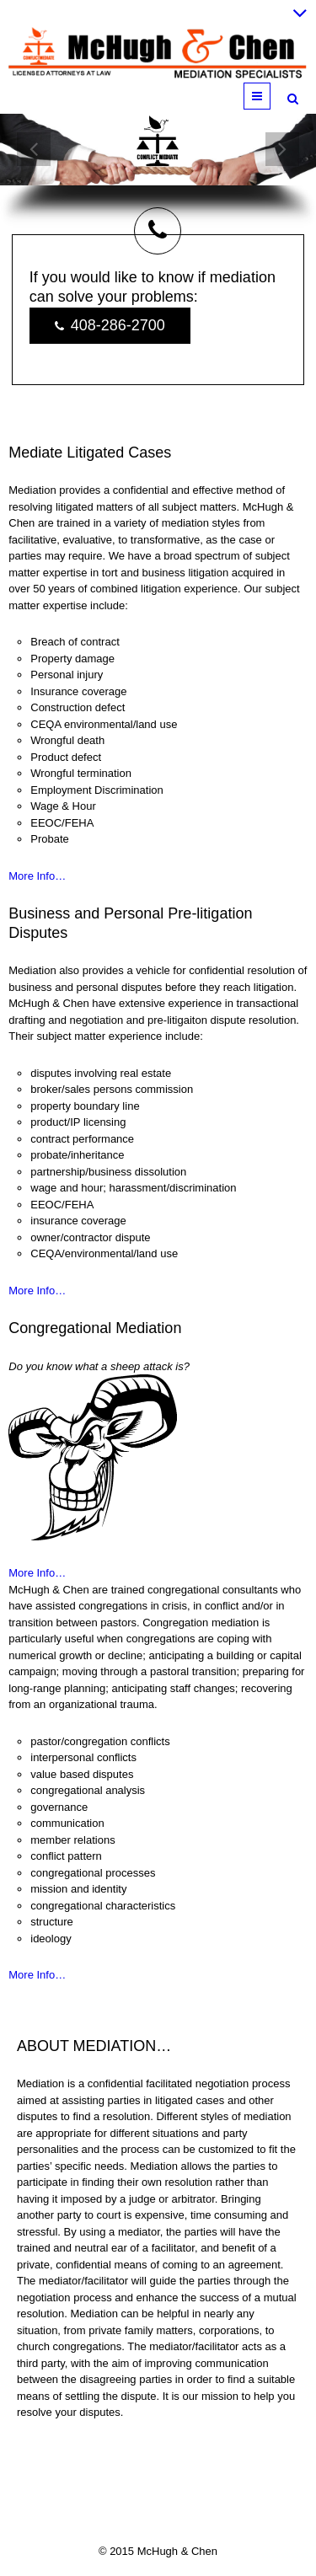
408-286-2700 (110, 326)
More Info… (37, 876)
